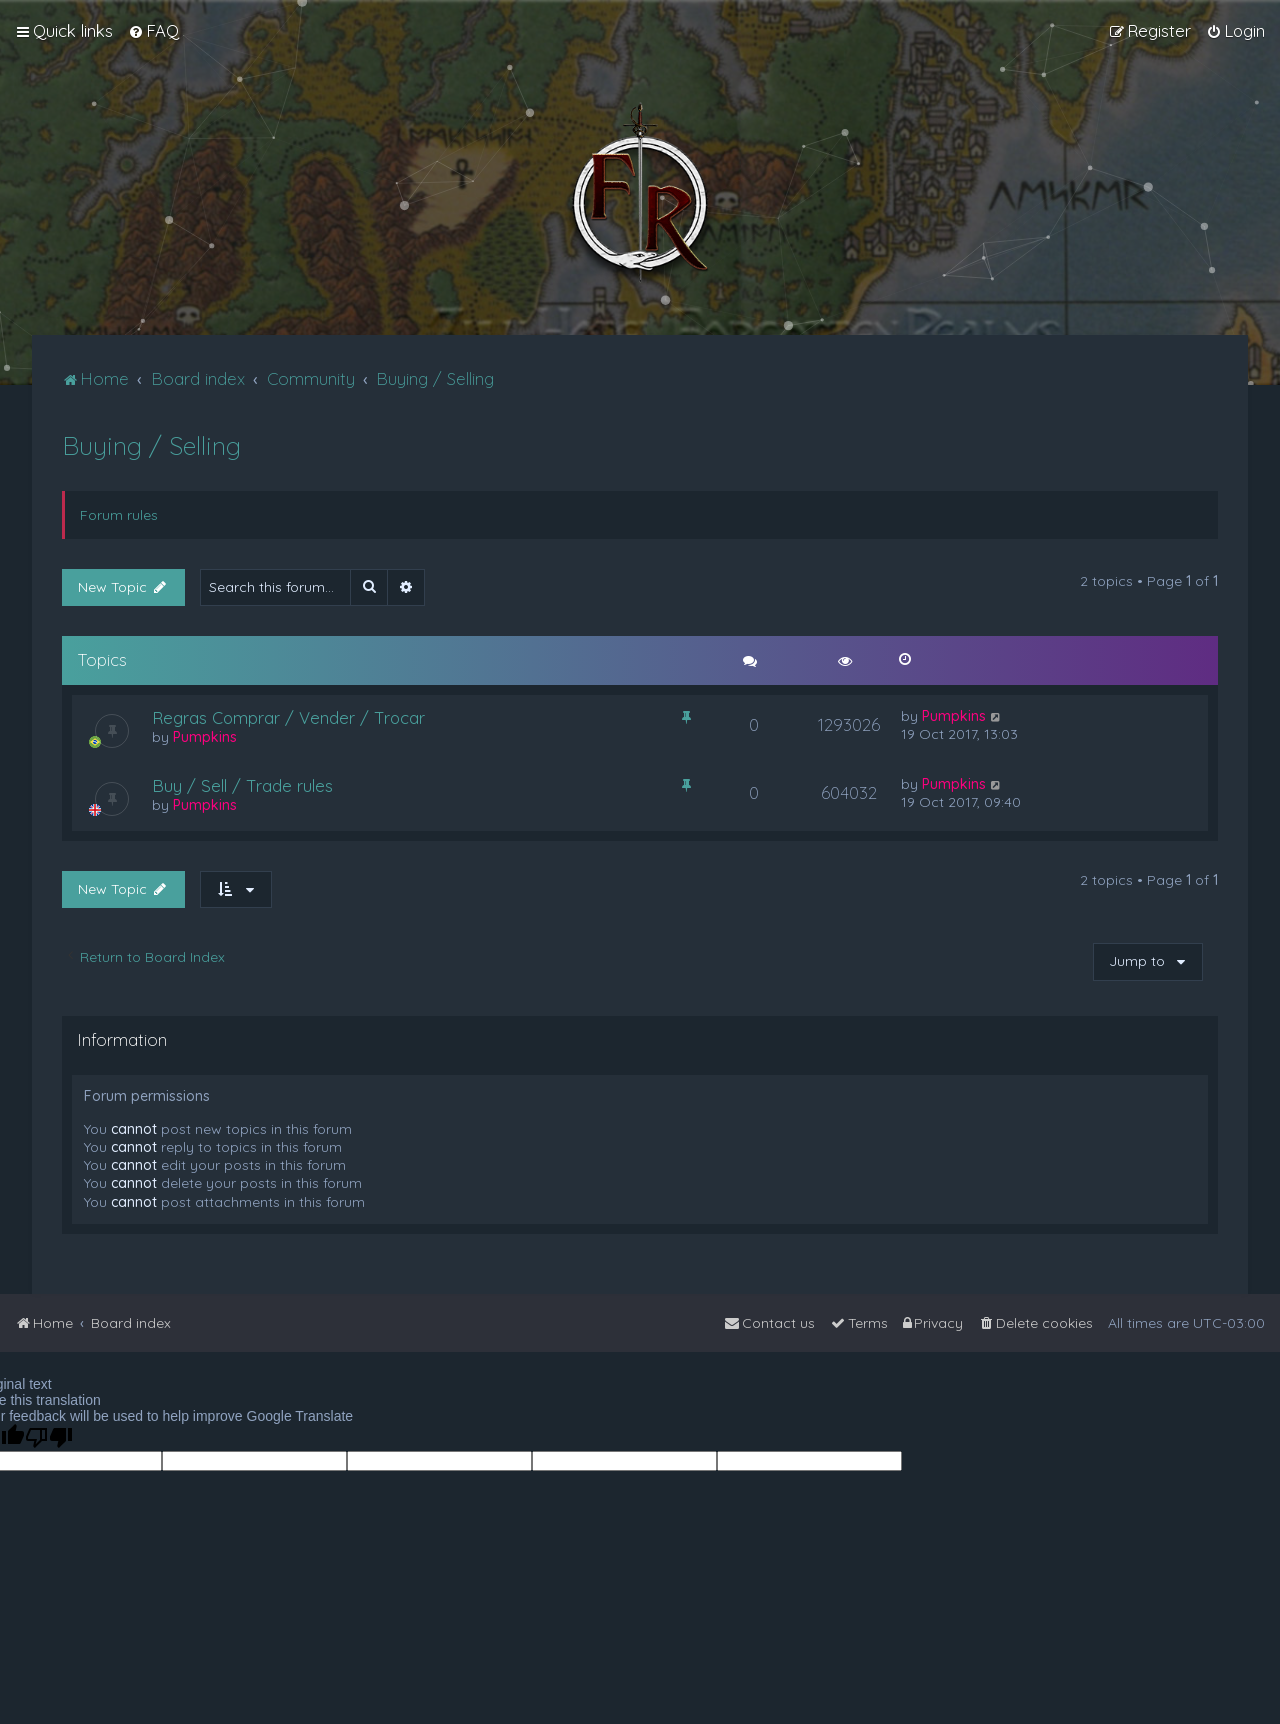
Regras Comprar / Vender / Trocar (288, 717)
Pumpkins (205, 737)
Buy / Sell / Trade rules (242, 785)
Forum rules (119, 515)
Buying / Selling (151, 445)
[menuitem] (153, 31)
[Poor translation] (49, 1437)
